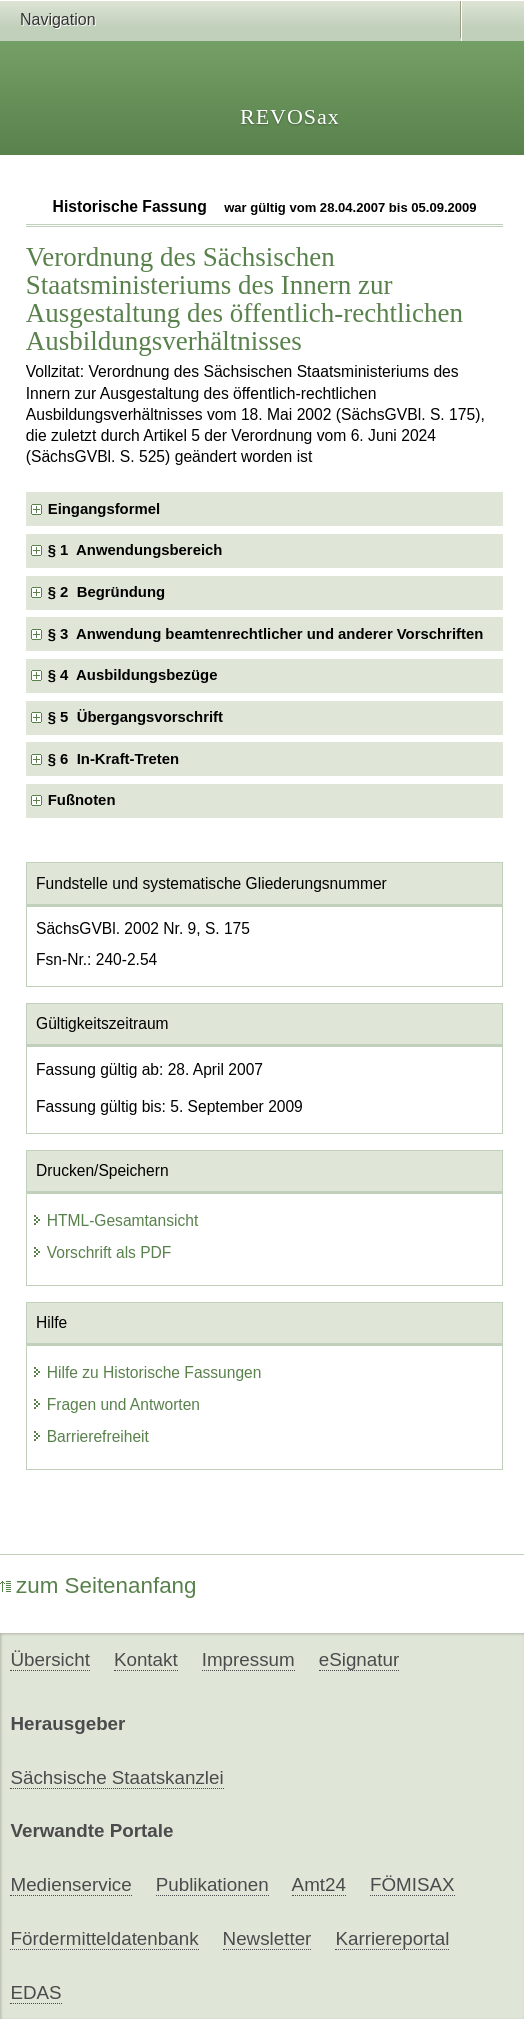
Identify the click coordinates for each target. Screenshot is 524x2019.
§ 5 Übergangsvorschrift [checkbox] (135, 717)
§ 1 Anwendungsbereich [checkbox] (135, 550)
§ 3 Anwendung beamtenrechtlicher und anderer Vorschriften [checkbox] (266, 634)
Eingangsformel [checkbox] (104, 509)
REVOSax (290, 116)
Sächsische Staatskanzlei (116, 1777)
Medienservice (70, 1884)
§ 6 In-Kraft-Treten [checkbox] (113, 759)
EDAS (35, 1992)
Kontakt (146, 1659)
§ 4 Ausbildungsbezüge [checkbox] (133, 675)
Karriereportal (392, 1938)
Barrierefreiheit (90, 1436)
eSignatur (359, 1659)
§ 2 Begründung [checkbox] (106, 592)
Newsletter (267, 1938)
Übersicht (49, 1659)
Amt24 (319, 1884)
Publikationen (212, 1884)
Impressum (248, 1659)
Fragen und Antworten (115, 1404)
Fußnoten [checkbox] (82, 800)
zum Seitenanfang (98, 1585)
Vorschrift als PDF (101, 1252)
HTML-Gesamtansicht (115, 1220)
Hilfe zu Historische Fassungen (146, 1372)
